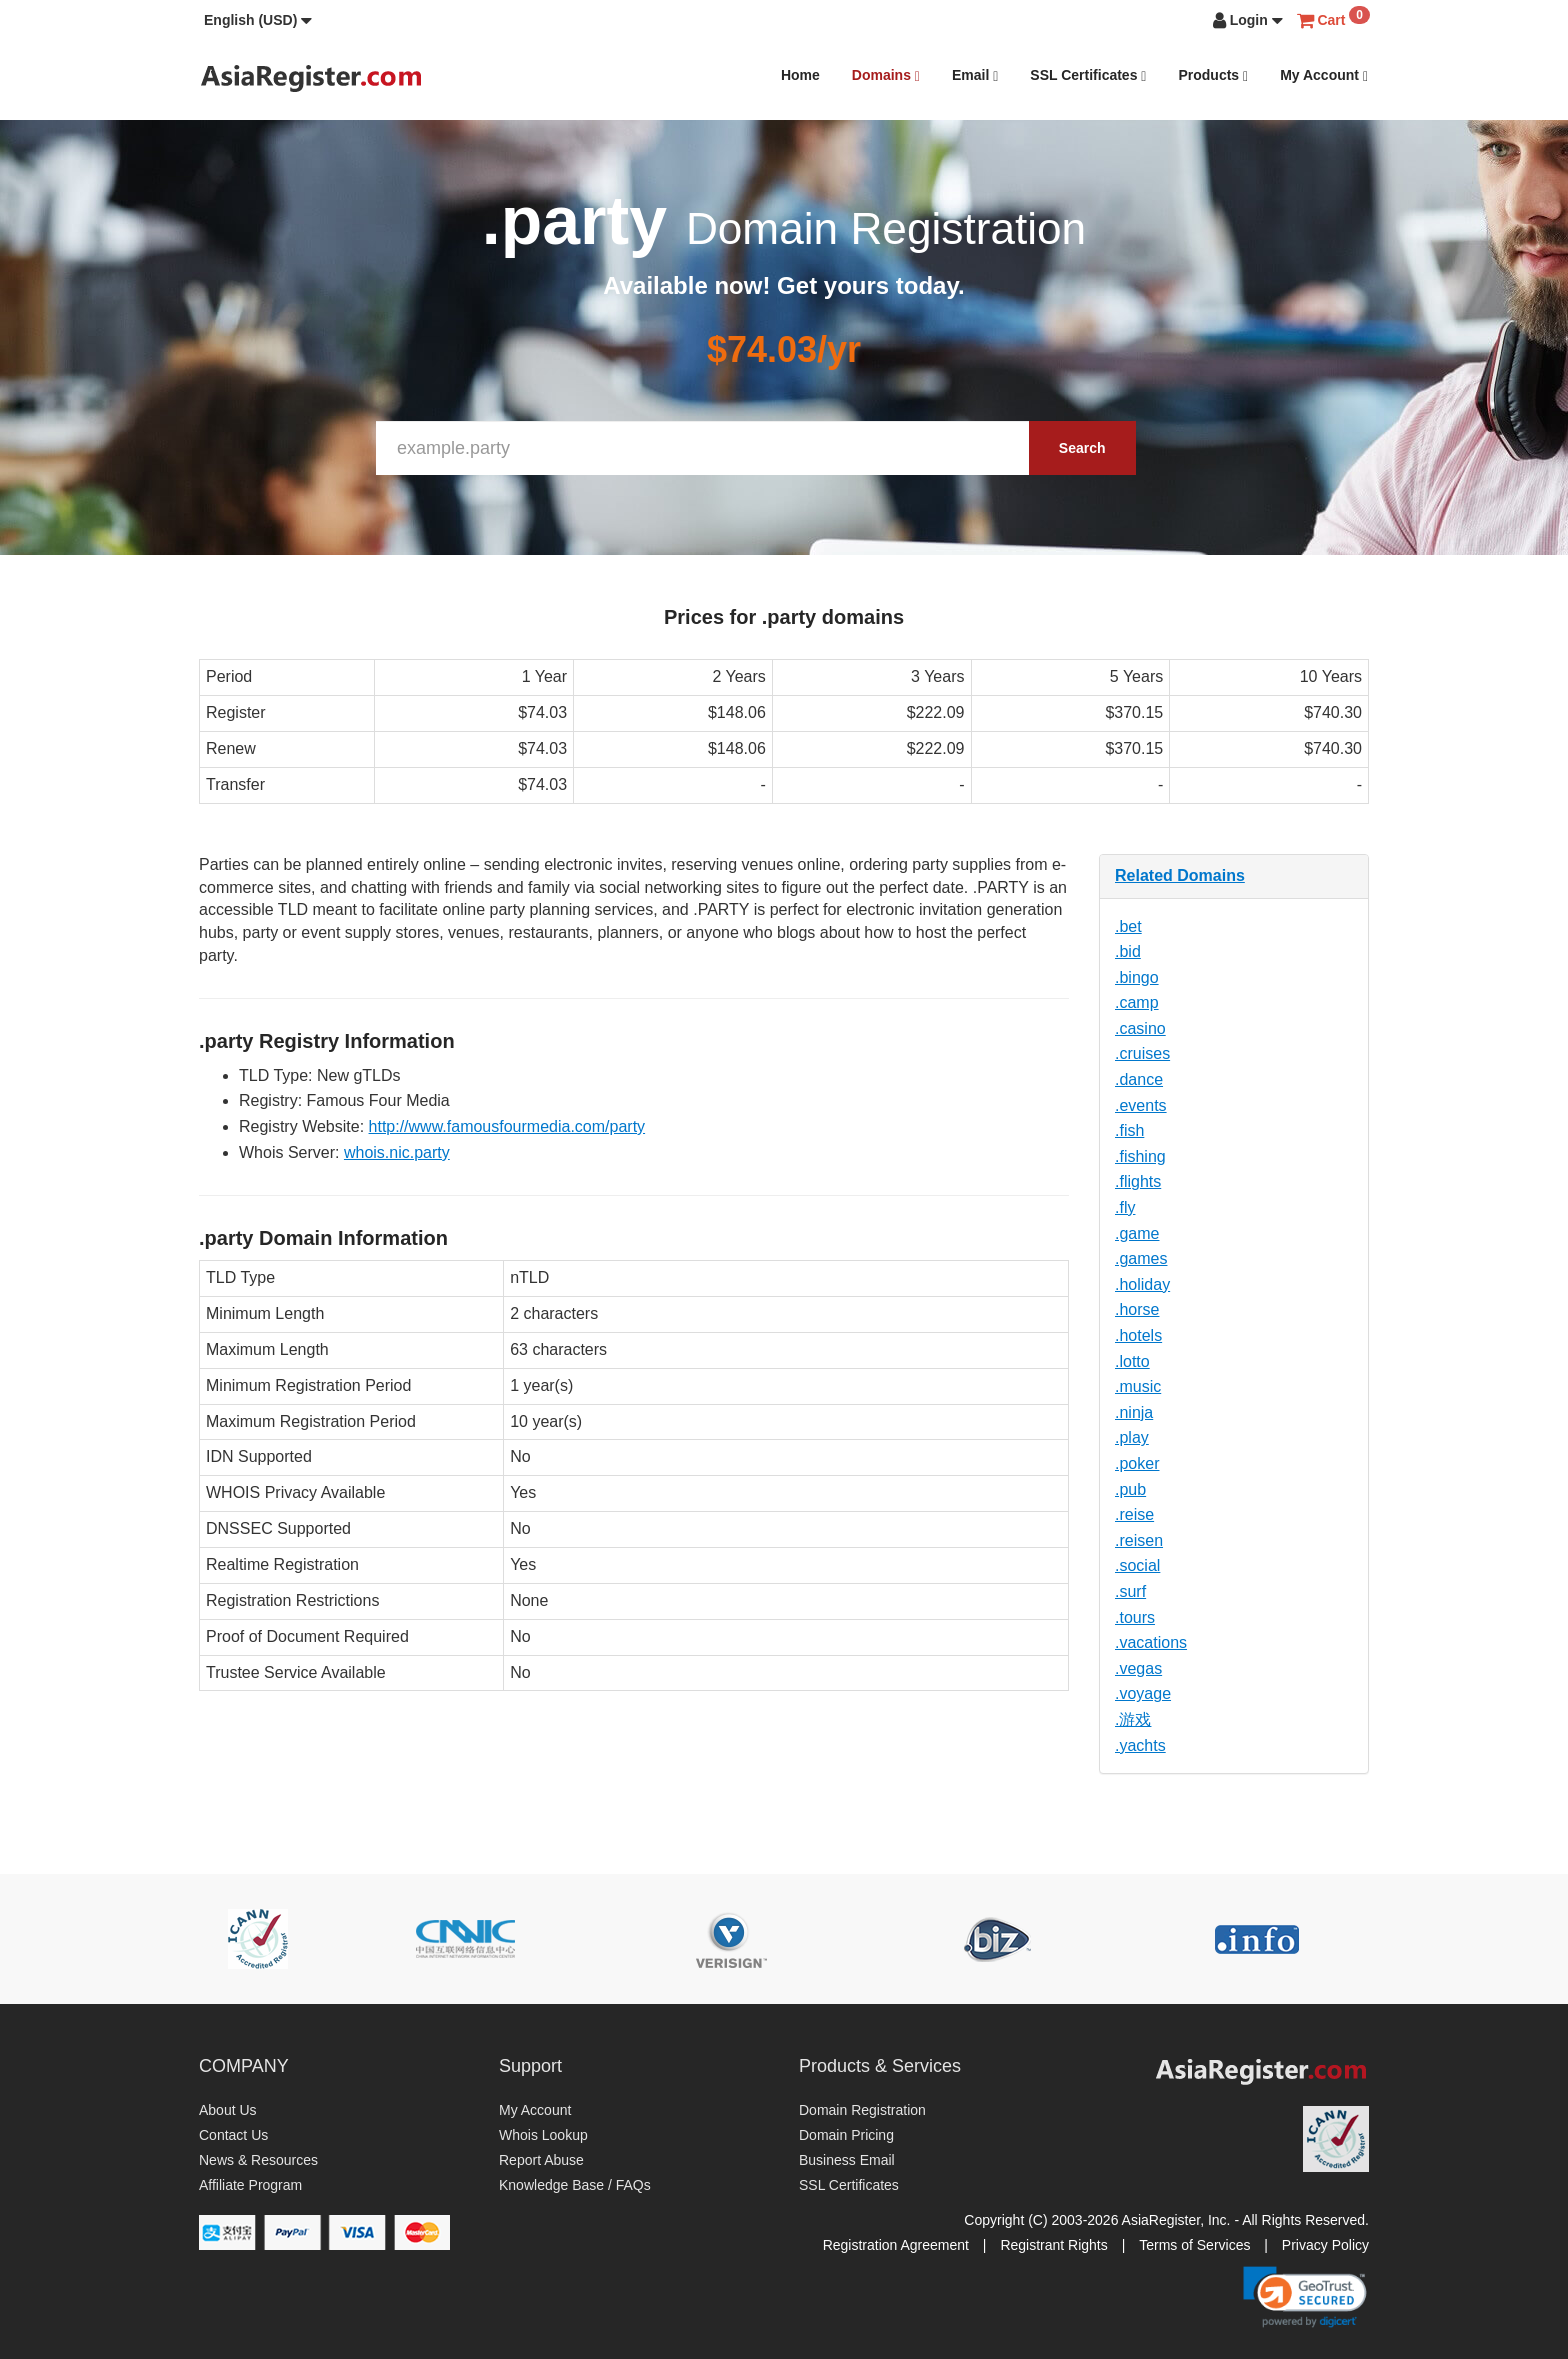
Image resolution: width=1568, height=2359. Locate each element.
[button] (258, 20)
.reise (1134, 1514)
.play (1132, 1437)
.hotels (1138, 1335)
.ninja (1134, 1412)
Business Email (847, 2160)
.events (1141, 1105)
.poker (1137, 1463)
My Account (1324, 75)
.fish (1129, 1130)
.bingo (1137, 977)
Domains (886, 75)
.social (1137, 1565)
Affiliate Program (250, 2185)
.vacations (1151, 1642)
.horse (1137, 1309)
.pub (1130, 1489)
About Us (228, 2110)
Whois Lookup (543, 2135)
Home (800, 75)
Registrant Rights (1053, 2245)
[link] (1305, 2297)
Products (1213, 75)
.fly (1125, 1207)
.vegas (1138, 1668)
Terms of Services (1194, 2245)
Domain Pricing (846, 2135)
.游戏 (1133, 1719)
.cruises (1142, 1053)
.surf (1130, 1591)
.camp (1137, 1002)
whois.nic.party (397, 1152)
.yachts (1140, 1745)
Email (975, 75)
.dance (1139, 1079)
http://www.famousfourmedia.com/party (507, 1126)
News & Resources (258, 2160)
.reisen (1139, 1540)
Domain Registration (862, 2110)
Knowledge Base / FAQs (575, 2185)
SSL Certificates (1088, 75)
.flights (1138, 1181)
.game (1137, 1233)
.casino (1140, 1028)
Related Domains (1180, 875)
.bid (1128, 951)
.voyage (1143, 1693)
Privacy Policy (1325, 2245)
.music (1138, 1386)
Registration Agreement (896, 2245)
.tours (1135, 1617)
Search (1082, 448)
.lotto (1132, 1361)
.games (1141, 1258)
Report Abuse (541, 2160)
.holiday (1142, 1284)
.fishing (1140, 1156)
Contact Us (233, 2135)
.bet (1128, 926)
